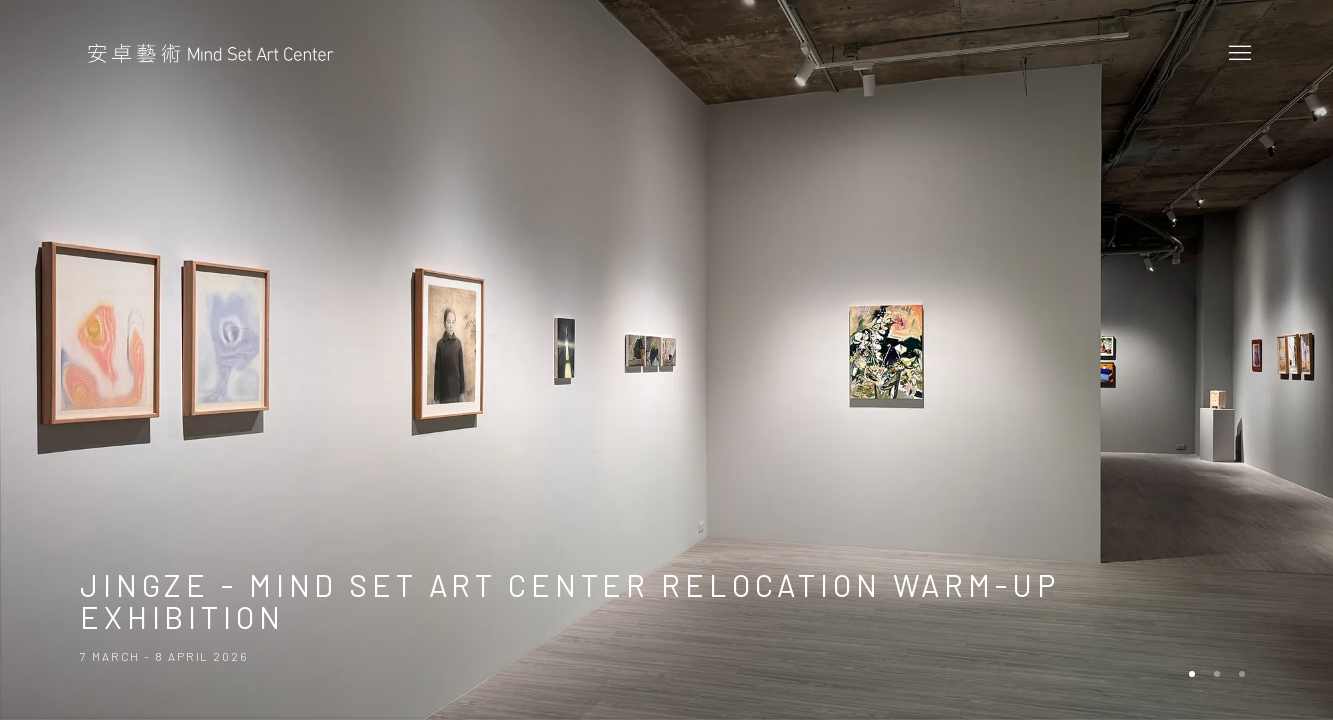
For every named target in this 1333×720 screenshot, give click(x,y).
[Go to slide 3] (1242, 674)
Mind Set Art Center (210, 54)
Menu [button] (1238, 54)
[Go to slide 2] (1217, 674)
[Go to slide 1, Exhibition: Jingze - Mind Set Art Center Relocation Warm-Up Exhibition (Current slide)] (1192, 674)
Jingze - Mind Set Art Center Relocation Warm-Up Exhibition (666, 360)
